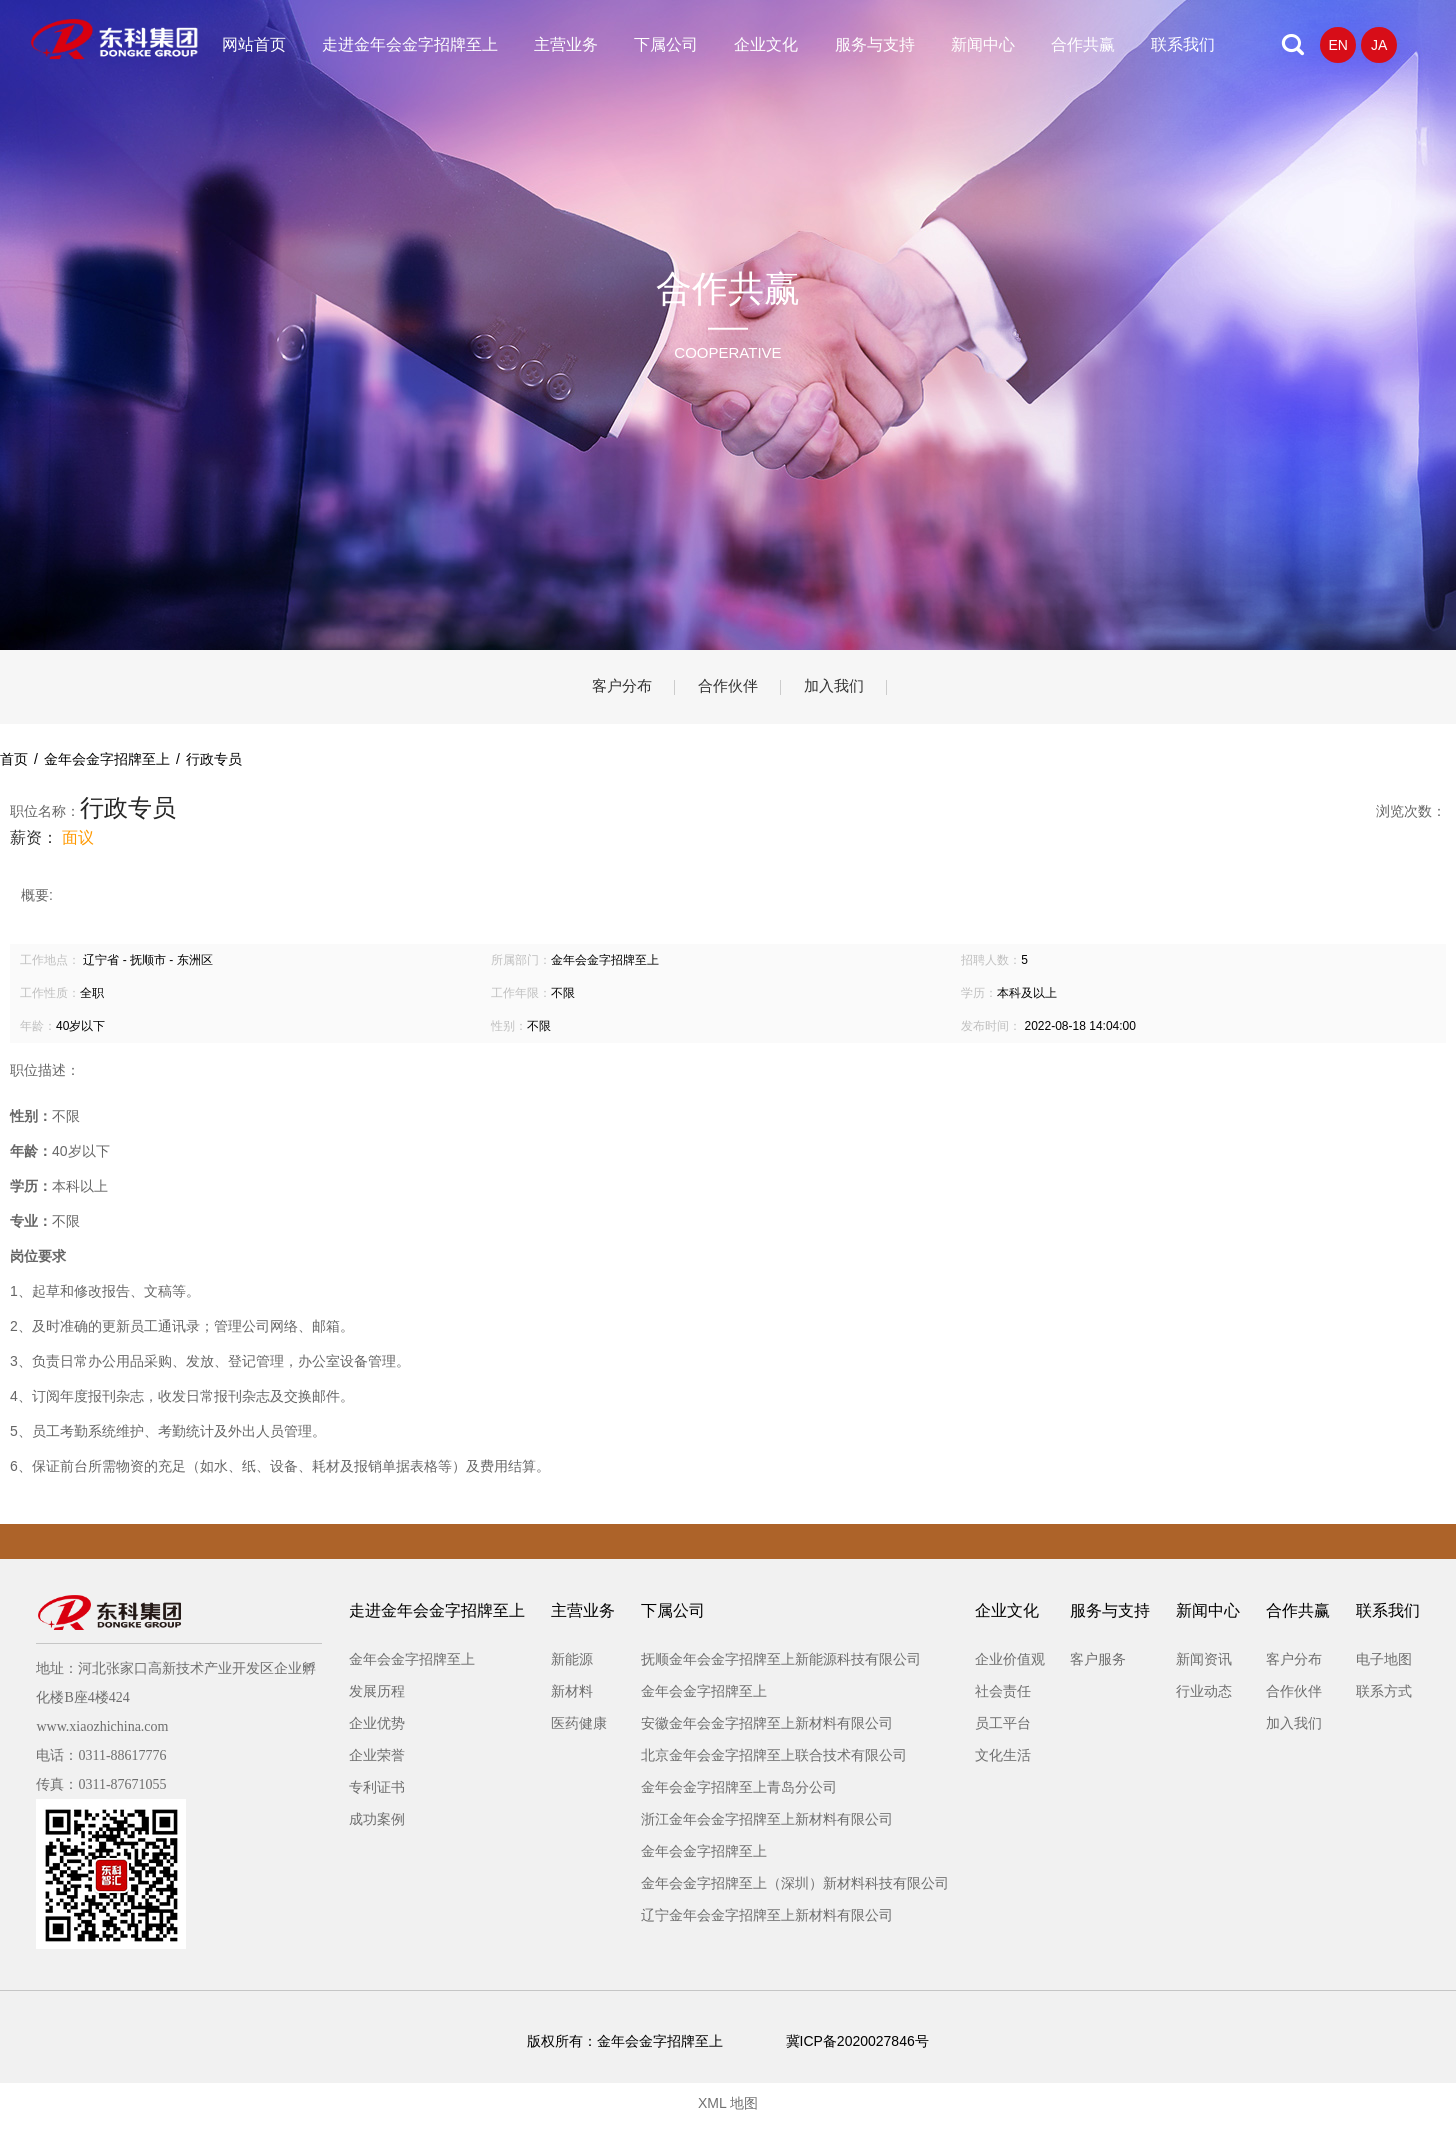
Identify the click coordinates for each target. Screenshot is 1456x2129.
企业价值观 (1010, 1665)
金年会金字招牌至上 (412, 1665)
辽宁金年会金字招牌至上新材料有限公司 (767, 1921)
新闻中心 (983, 44)
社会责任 (1003, 1697)
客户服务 (1098, 1665)
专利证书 (377, 1793)
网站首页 (254, 44)
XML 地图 (728, 2109)
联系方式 (1384, 1697)
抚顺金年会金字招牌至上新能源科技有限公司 (781, 1665)
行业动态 (1204, 1697)
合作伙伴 (728, 689)
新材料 (572, 1697)
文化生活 (1003, 1761)
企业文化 (766, 44)
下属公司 (666, 44)
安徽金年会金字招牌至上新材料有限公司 (767, 1729)
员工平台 (1003, 1729)
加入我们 (848, 689)
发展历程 (377, 1697)
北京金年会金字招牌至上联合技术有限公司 (774, 1761)
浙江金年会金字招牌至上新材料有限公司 (767, 1825)
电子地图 (1384, 1665)
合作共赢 (1083, 44)
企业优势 (377, 1729)
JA (1379, 45)
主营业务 (566, 44)
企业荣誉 (377, 1761)
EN (1337, 45)
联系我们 (1183, 44)
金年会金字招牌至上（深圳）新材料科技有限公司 (795, 1889)
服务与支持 (875, 44)
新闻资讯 (1204, 1665)
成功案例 (377, 1825)
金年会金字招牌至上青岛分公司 (739, 1793)
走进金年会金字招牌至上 (410, 44)
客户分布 (608, 689)
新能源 (572, 1665)
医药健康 (579, 1729)
